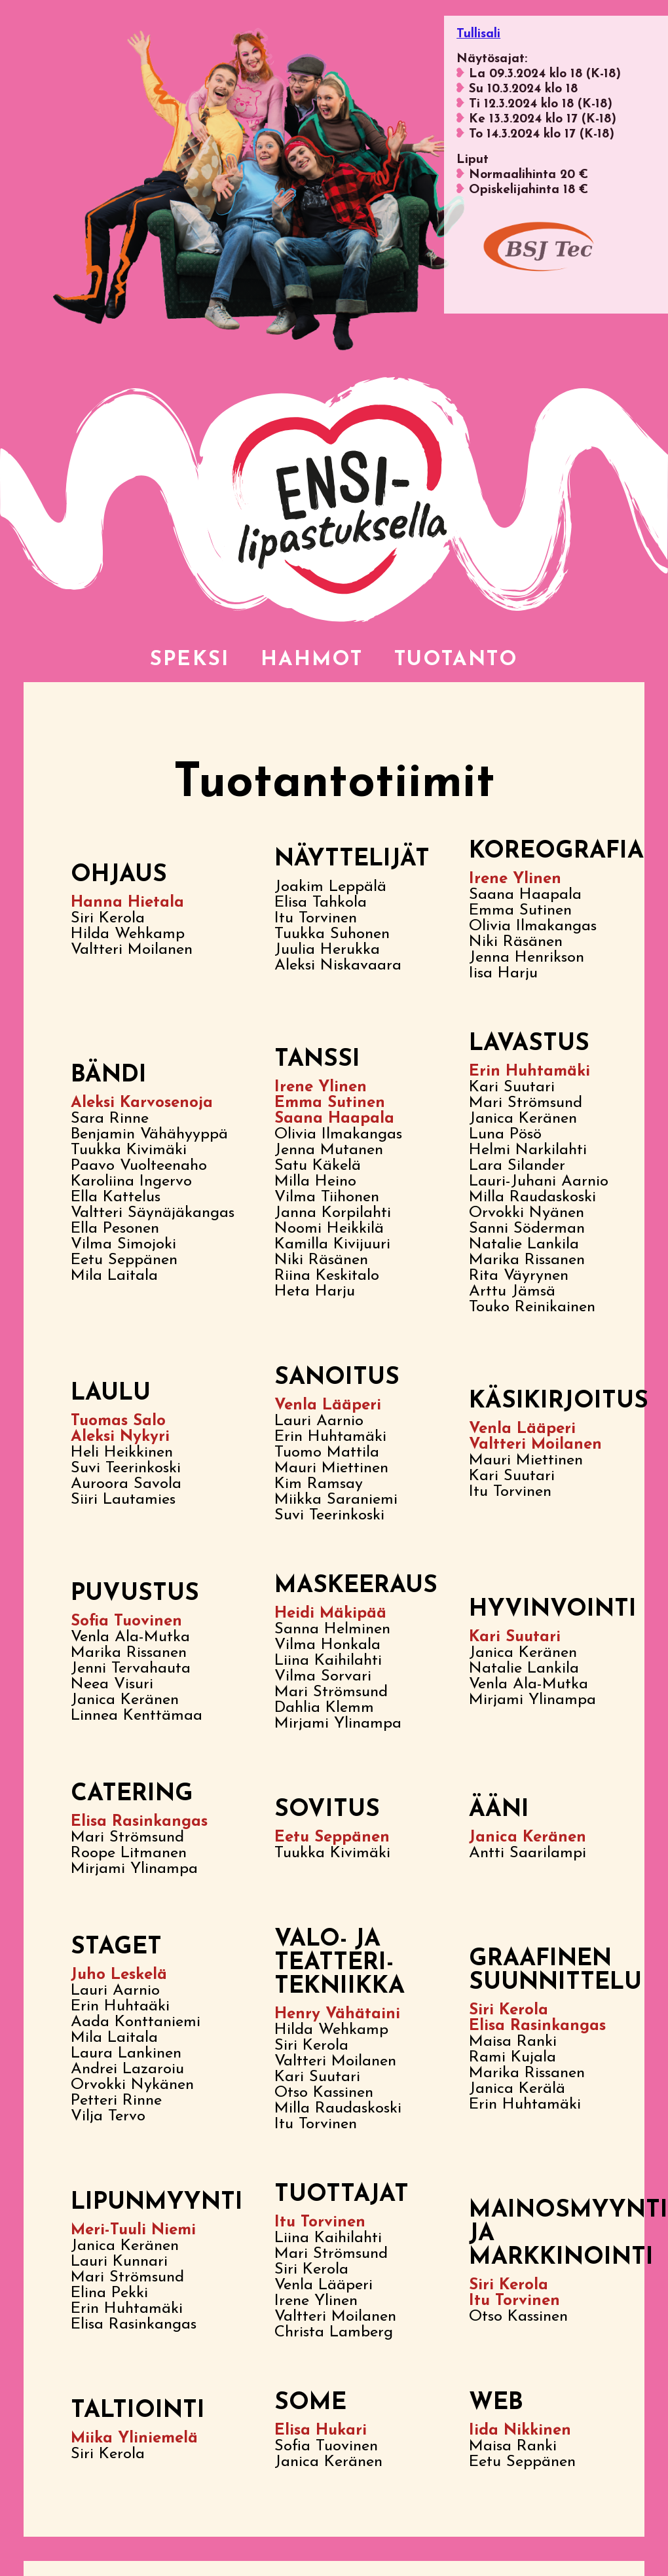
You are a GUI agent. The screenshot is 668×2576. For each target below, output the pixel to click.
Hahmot (306, 662)
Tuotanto (471, 662)
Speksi (168, 662)
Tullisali (478, 34)
